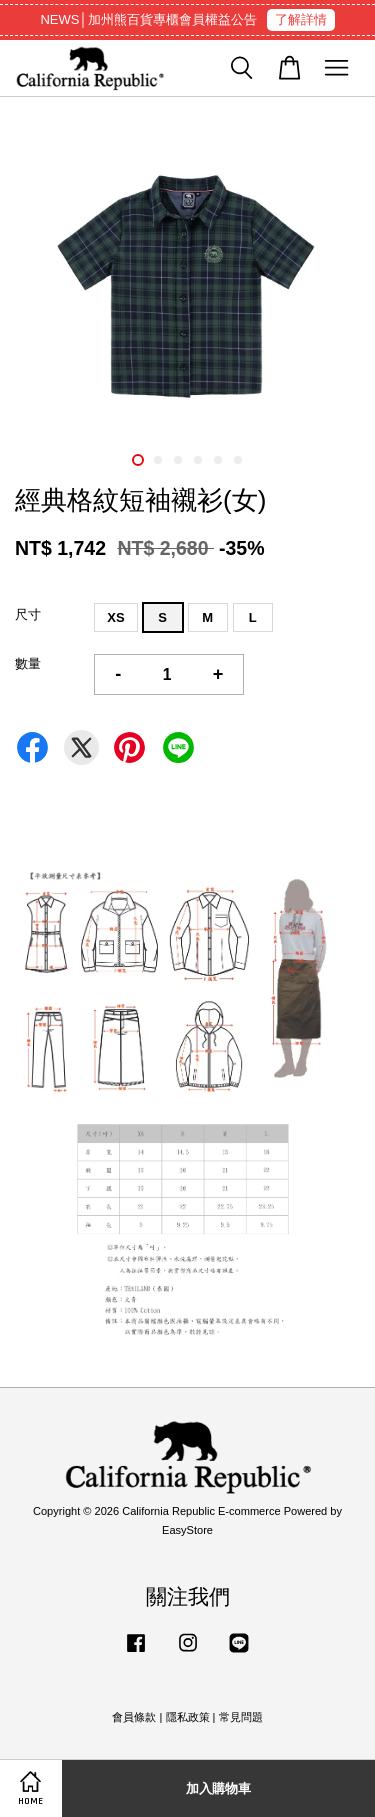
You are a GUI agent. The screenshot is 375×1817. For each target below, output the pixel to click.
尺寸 (28, 614)
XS (115, 617)
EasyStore (187, 1530)
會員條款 (134, 1717)
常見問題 (241, 1717)
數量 (28, 663)
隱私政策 (188, 1717)
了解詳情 (301, 19)
